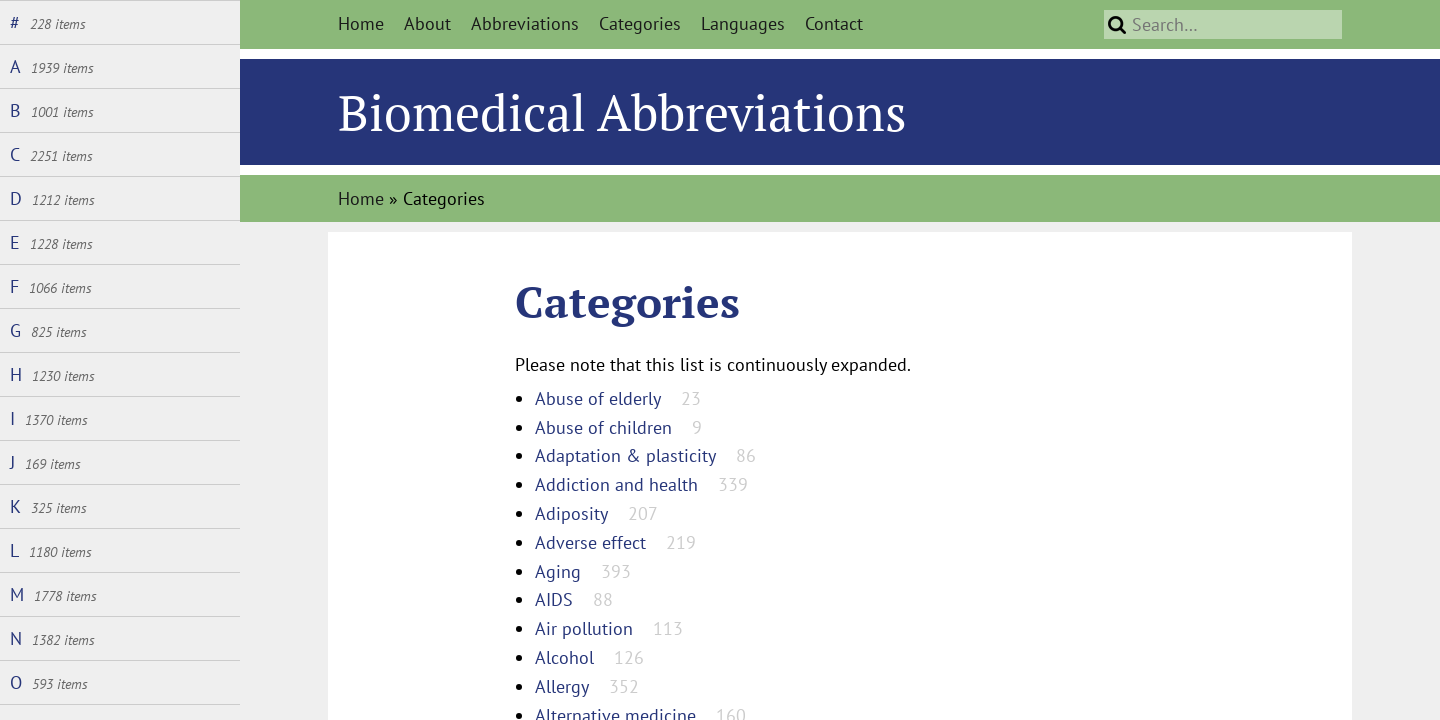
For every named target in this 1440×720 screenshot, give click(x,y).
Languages (743, 23)
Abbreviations (525, 23)
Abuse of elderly (598, 398)
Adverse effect (590, 542)
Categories (640, 23)
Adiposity (571, 513)
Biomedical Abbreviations (622, 112)
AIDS (554, 599)
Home (361, 23)
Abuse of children (603, 427)
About (427, 23)
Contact (834, 23)
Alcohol (564, 657)
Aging (558, 571)
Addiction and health (616, 484)
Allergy (562, 686)
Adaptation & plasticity (625, 455)
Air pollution (584, 628)
